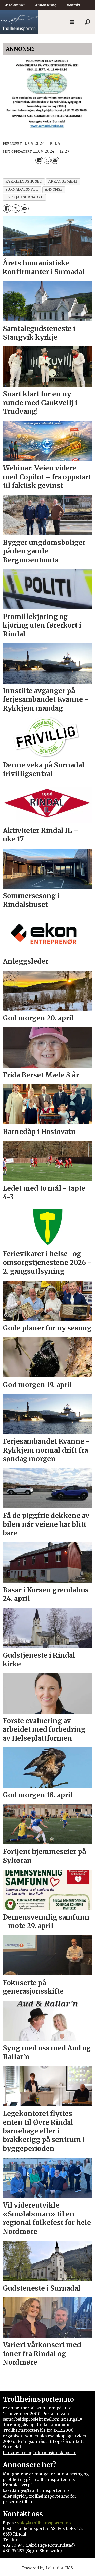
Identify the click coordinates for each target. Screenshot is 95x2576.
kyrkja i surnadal (24, 197)
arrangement (63, 181)
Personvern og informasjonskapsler (39, 2452)
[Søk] (87, 22)
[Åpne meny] (72, 22)
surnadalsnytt (22, 189)
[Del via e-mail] (55, 160)
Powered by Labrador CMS (47, 2568)
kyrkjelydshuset (23, 181)
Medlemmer (15, 5)
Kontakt (73, 5)
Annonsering (45, 5)
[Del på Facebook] (39, 160)
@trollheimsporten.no (48, 2523)
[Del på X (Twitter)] (47, 160)
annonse (54, 189)
